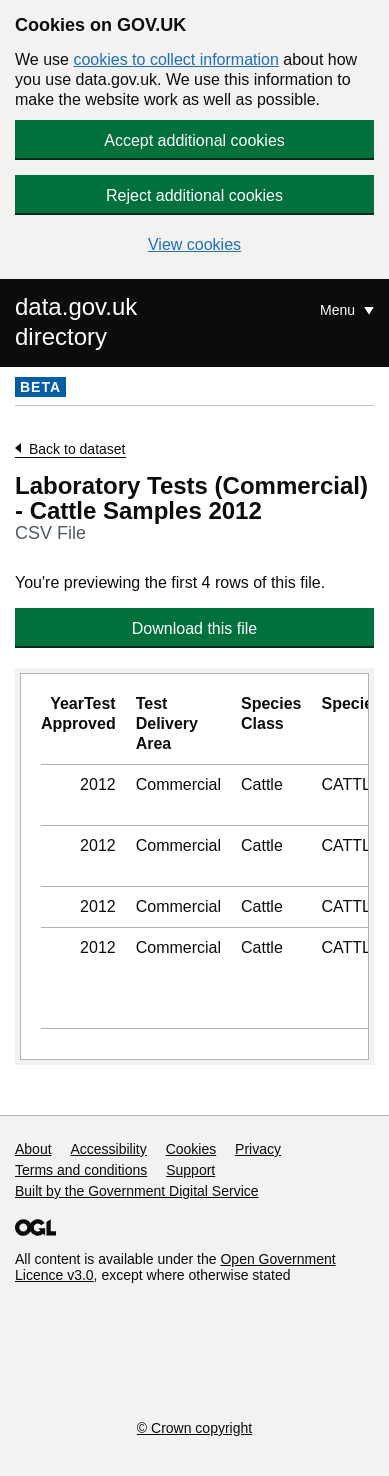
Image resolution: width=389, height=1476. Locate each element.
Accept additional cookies (194, 140)
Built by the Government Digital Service (137, 1191)
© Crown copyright (194, 1428)
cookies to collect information (175, 59)
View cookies (194, 244)
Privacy (258, 1149)
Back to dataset (77, 449)
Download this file (194, 628)
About (33, 1149)
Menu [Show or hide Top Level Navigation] (339, 310)
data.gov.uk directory (76, 321)
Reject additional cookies (194, 195)
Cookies (191, 1149)
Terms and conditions (81, 1170)
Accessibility (108, 1149)
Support (190, 1170)
